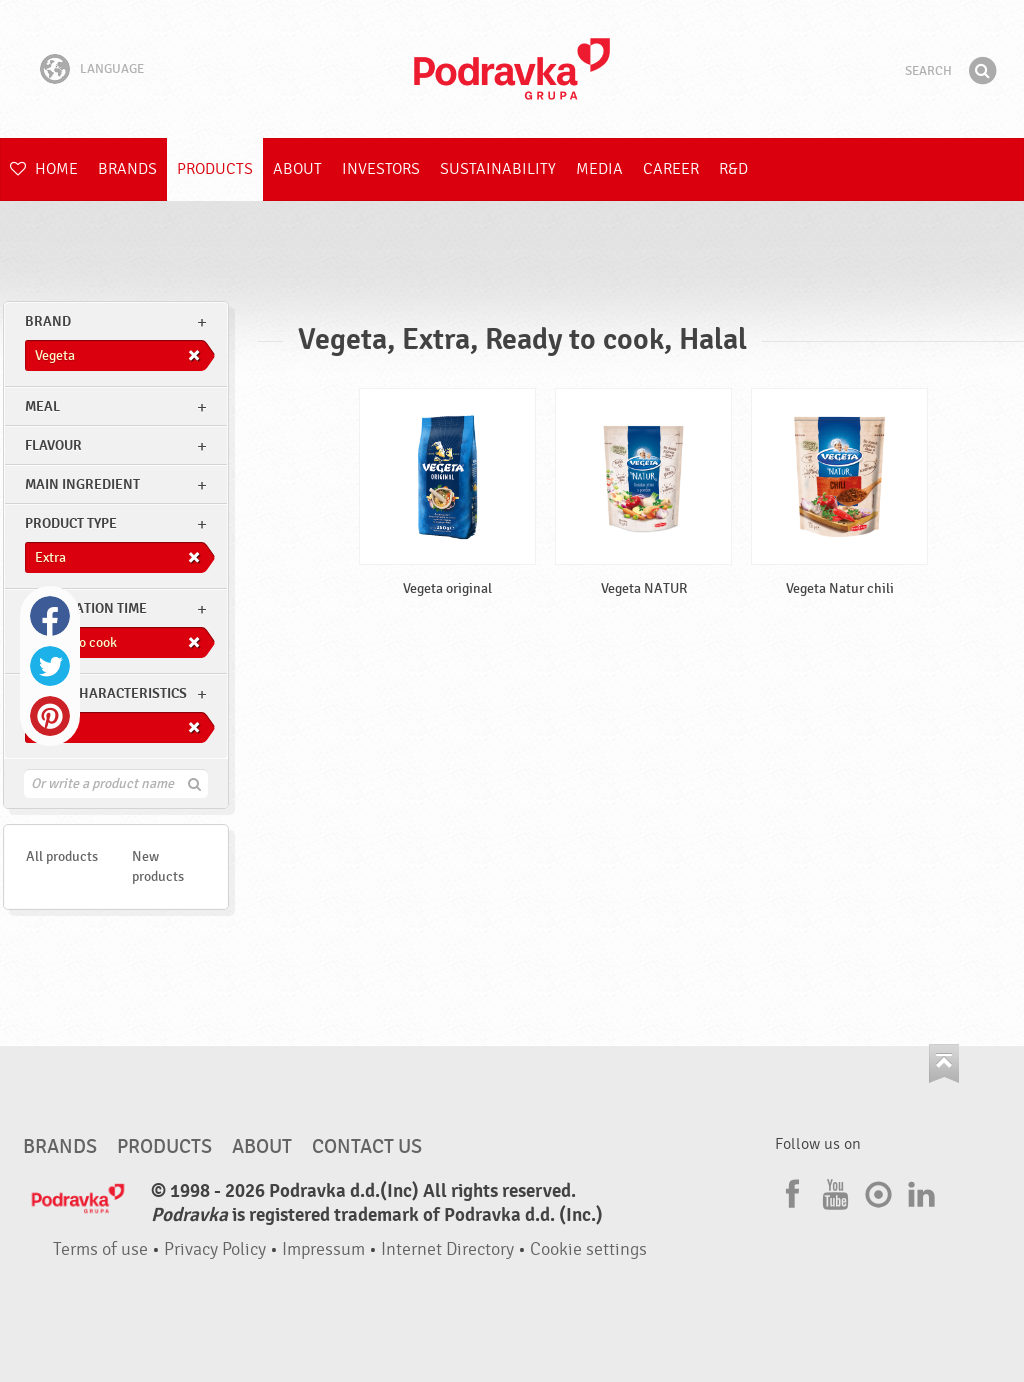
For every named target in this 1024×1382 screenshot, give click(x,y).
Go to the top (944, 1063)
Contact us (367, 1147)
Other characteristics (106, 693)
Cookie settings (588, 1249)
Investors (381, 169)
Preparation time (86, 608)
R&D (733, 169)
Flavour (53, 445)
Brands (127, 169)
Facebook (50, 616)
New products (158, 866)
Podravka (512, 69)
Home (44, 169)
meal (42, 406)
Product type (71, 523)
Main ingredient (82, 484)
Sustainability (498, 169)
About (297, 169)
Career (671, 169)
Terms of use (100, 1249)
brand (48, 321)
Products (215, 169)
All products (62, 856)
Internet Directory (447, 1249)
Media (599, 169)
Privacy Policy (215, 1249)
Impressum (323, 1249)
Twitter (50, 666)
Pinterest (50, 716)
